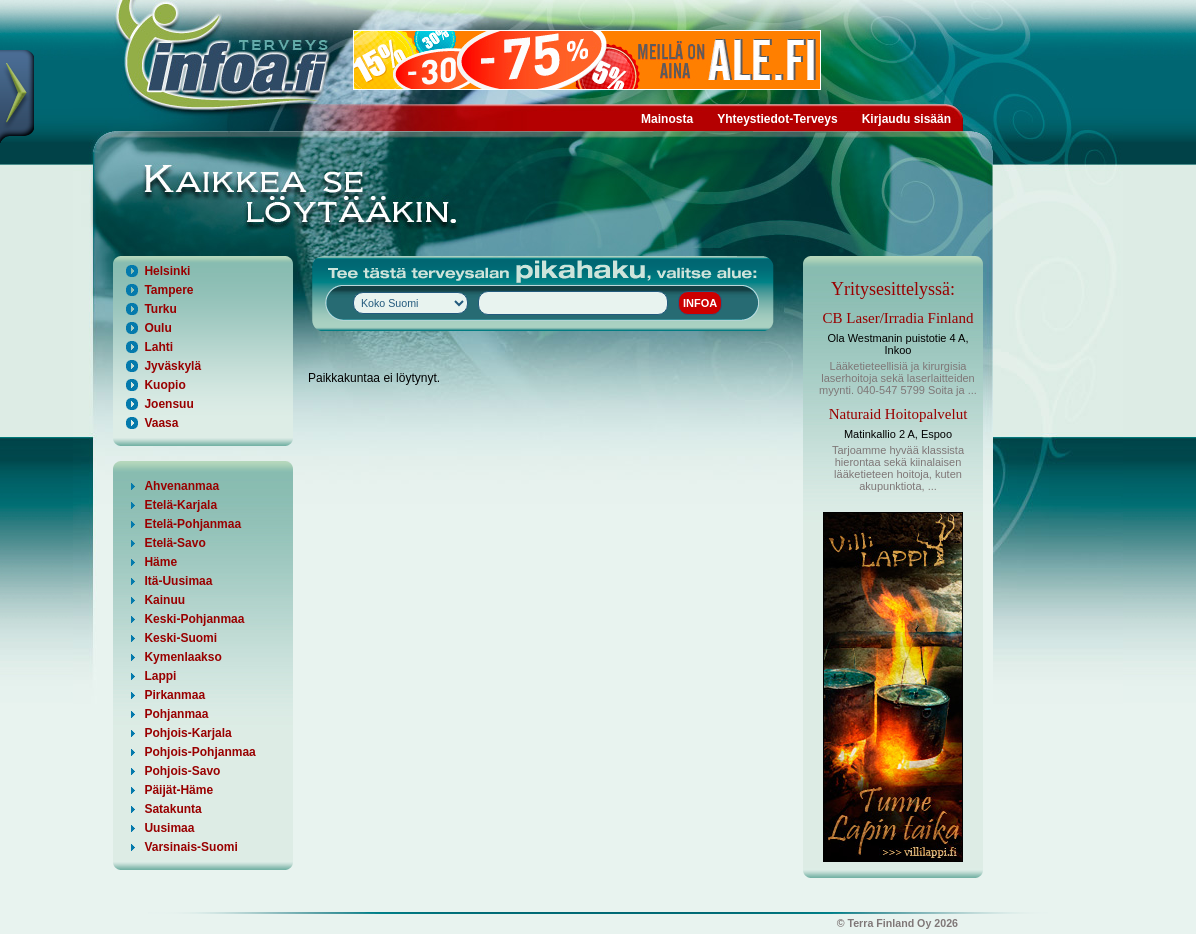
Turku (160, 309)
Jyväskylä (172, 366)
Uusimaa (169, 828)
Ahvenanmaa (181, 486)
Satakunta (172, 809)
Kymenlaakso (182, 657)
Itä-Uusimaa (178, 581)
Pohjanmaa (176, 714)
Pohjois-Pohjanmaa (199, 752)
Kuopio (164, 385)
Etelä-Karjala (180, 505)
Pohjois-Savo (182, 771)
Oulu (157, 328)
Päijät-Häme (178, 790)
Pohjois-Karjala (187, 733)
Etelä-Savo (174, 543)
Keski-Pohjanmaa (194, 619)
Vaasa (161, 423)
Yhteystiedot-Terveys (777, 119)
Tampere (168, 290)
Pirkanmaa (174, 695)
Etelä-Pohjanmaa (192, 524)
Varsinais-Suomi (190, 847)
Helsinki (167, 271)
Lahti (158, 347)
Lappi (160, 676)
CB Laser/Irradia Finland (898, 318)
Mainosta (667, 119)
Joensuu (168, 404)
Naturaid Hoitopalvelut (898, 414)
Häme (160, 562)
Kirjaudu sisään (906, 119)
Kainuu (164, 600)
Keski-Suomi (180, 638)
